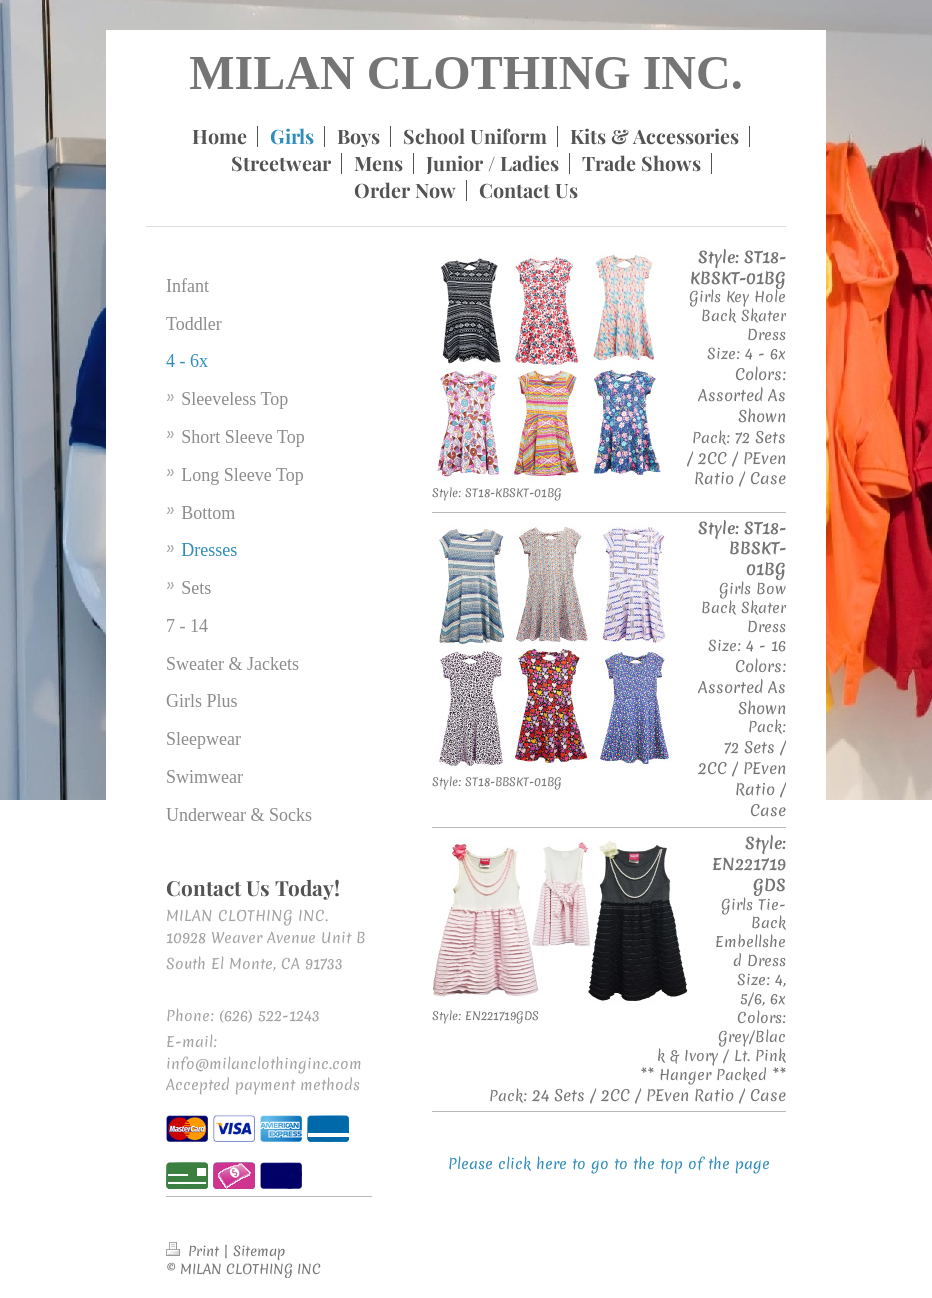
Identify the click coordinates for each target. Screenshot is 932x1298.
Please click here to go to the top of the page (609, 1164)
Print (194, 1251)
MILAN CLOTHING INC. (465, 72)
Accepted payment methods (263, 1085)
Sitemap (259, 1251)
